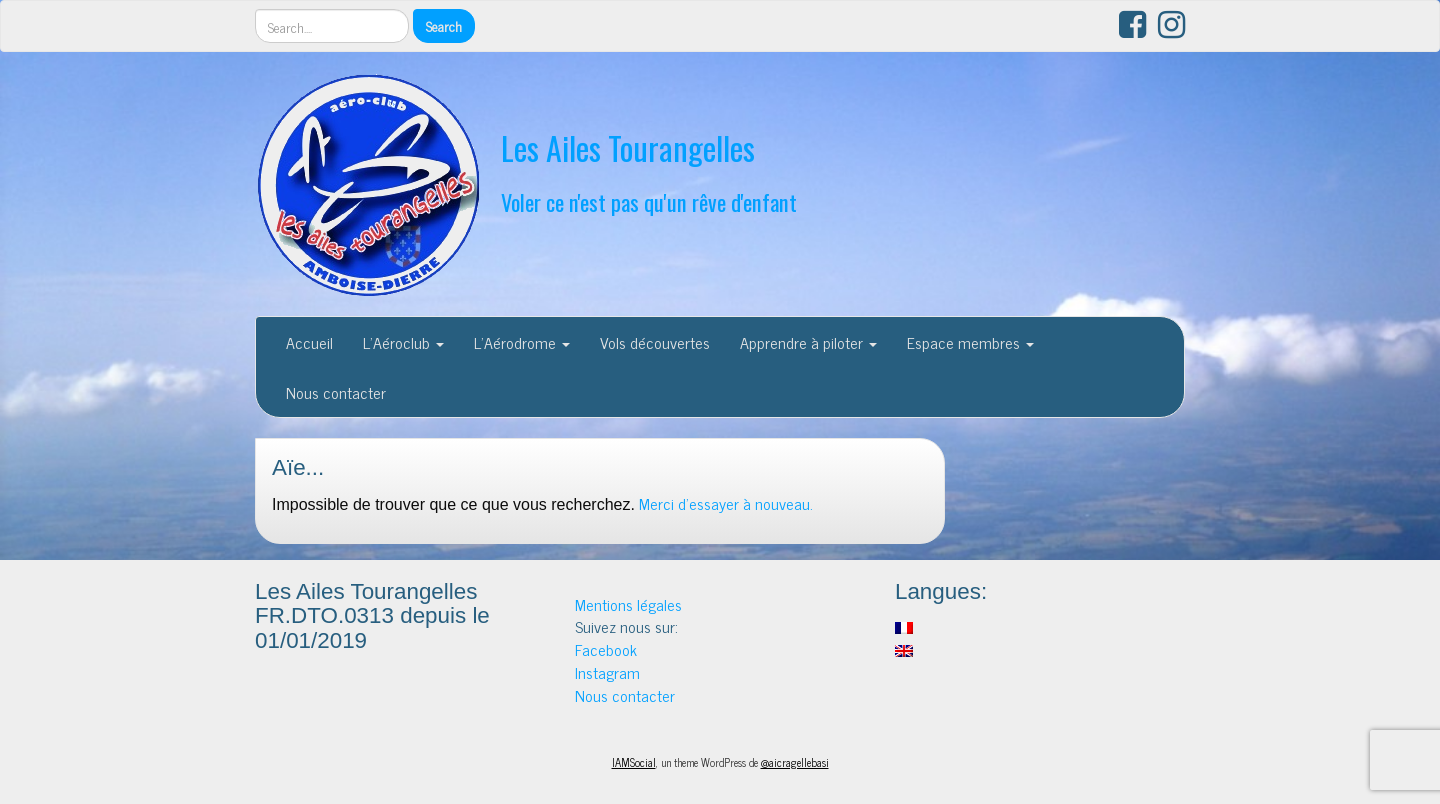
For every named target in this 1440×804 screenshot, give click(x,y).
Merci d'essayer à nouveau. (726, 503)
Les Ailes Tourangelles (628, 147)
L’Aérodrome (522, 342)
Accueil (309, 342)
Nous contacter (336, 392)
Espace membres (970, 342)
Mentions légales (628, 604)
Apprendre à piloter (808, 342)
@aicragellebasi (795, 762)
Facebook (606, 649)
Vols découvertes (655, 342)
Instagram (607, 672)
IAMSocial (634, 762)
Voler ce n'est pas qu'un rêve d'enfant (649, 201)
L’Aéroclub (403, 342)
